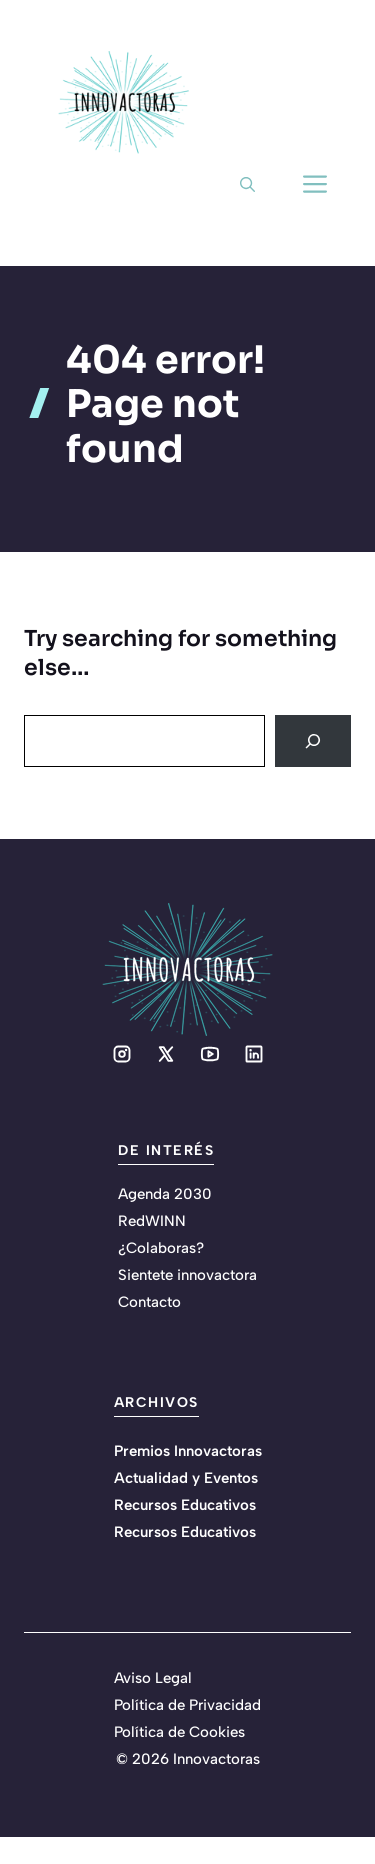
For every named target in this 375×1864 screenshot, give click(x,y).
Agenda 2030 (165, 1194)
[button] (247, 185)
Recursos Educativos (185, 1505)
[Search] (313, 741)
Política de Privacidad (187, 1705)
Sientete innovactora (187, 1275)
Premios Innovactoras (188, 1451)
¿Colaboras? (161, 1248)
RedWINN (152, 1221)
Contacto (149, 1302)
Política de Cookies (179, 1732)
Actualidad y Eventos (186, 1478)
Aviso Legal (153, 1678)
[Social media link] (122, 1054)
